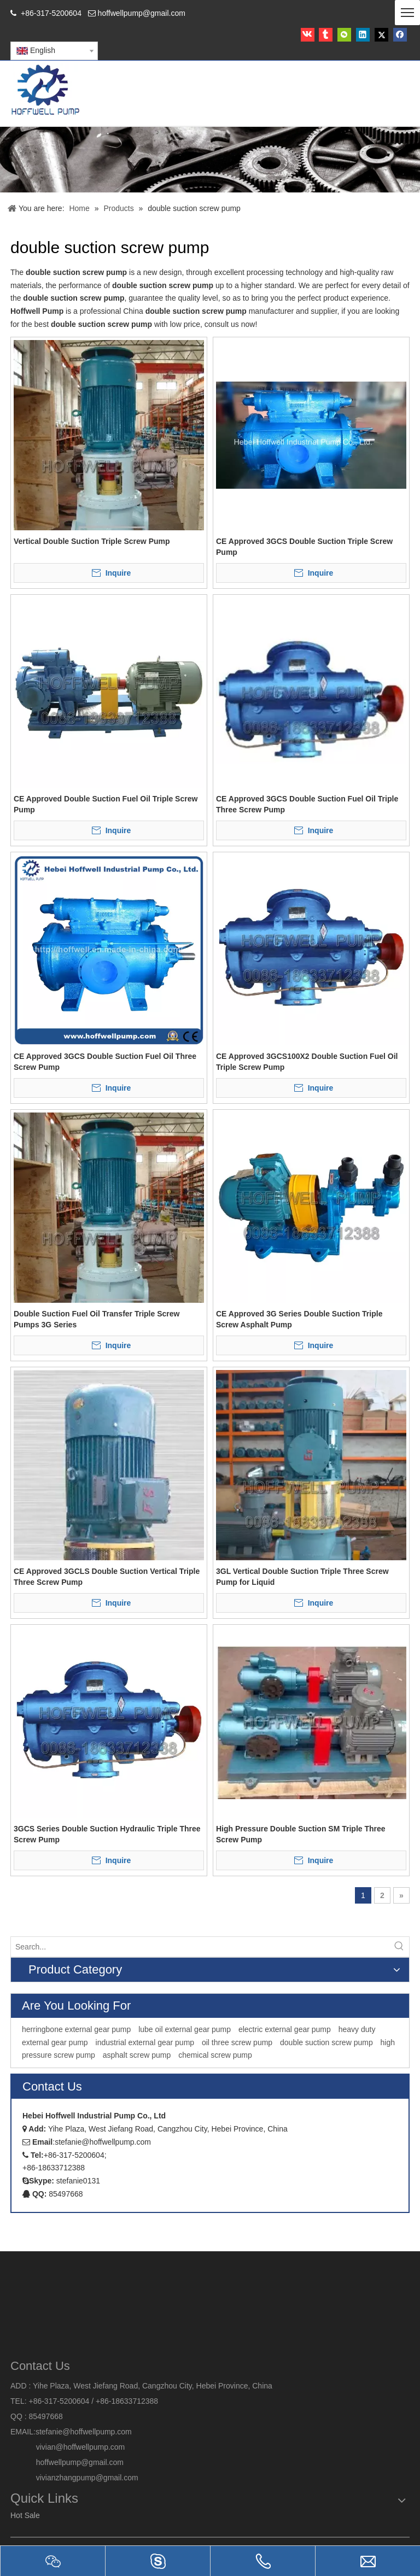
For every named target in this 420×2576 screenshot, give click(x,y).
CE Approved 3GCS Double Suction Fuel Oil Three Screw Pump (105, 1062)
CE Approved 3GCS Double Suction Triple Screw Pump (304, 547)
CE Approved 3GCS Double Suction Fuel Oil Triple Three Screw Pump (307, 804)
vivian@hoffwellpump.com (67, 2447)
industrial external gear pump (145, 2042)
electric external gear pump (284, 2029)
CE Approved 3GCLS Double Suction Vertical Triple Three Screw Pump (107, 1576)
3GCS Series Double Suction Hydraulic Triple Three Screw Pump (107, 1834)
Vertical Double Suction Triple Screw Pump (92, 541)
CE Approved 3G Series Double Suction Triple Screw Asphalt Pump (299, 1319)
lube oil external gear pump (184, 2029)
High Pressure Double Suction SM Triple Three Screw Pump (301, 1834)
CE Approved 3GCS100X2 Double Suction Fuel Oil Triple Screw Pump (307, 1062)
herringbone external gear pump (76, 2029)
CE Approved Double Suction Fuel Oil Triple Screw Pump (105, 804)
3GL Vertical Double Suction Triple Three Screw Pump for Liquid (302, 1576)
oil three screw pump (237, 2042)
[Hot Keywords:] (399, 1947)
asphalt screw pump (137, 2055)
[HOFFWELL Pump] (46, 90)
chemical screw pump (215, 2055)
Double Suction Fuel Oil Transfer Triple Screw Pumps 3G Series (96, 1319)
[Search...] (200, 1947)
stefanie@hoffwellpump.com (85, 2431)
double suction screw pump (326, 2042)
